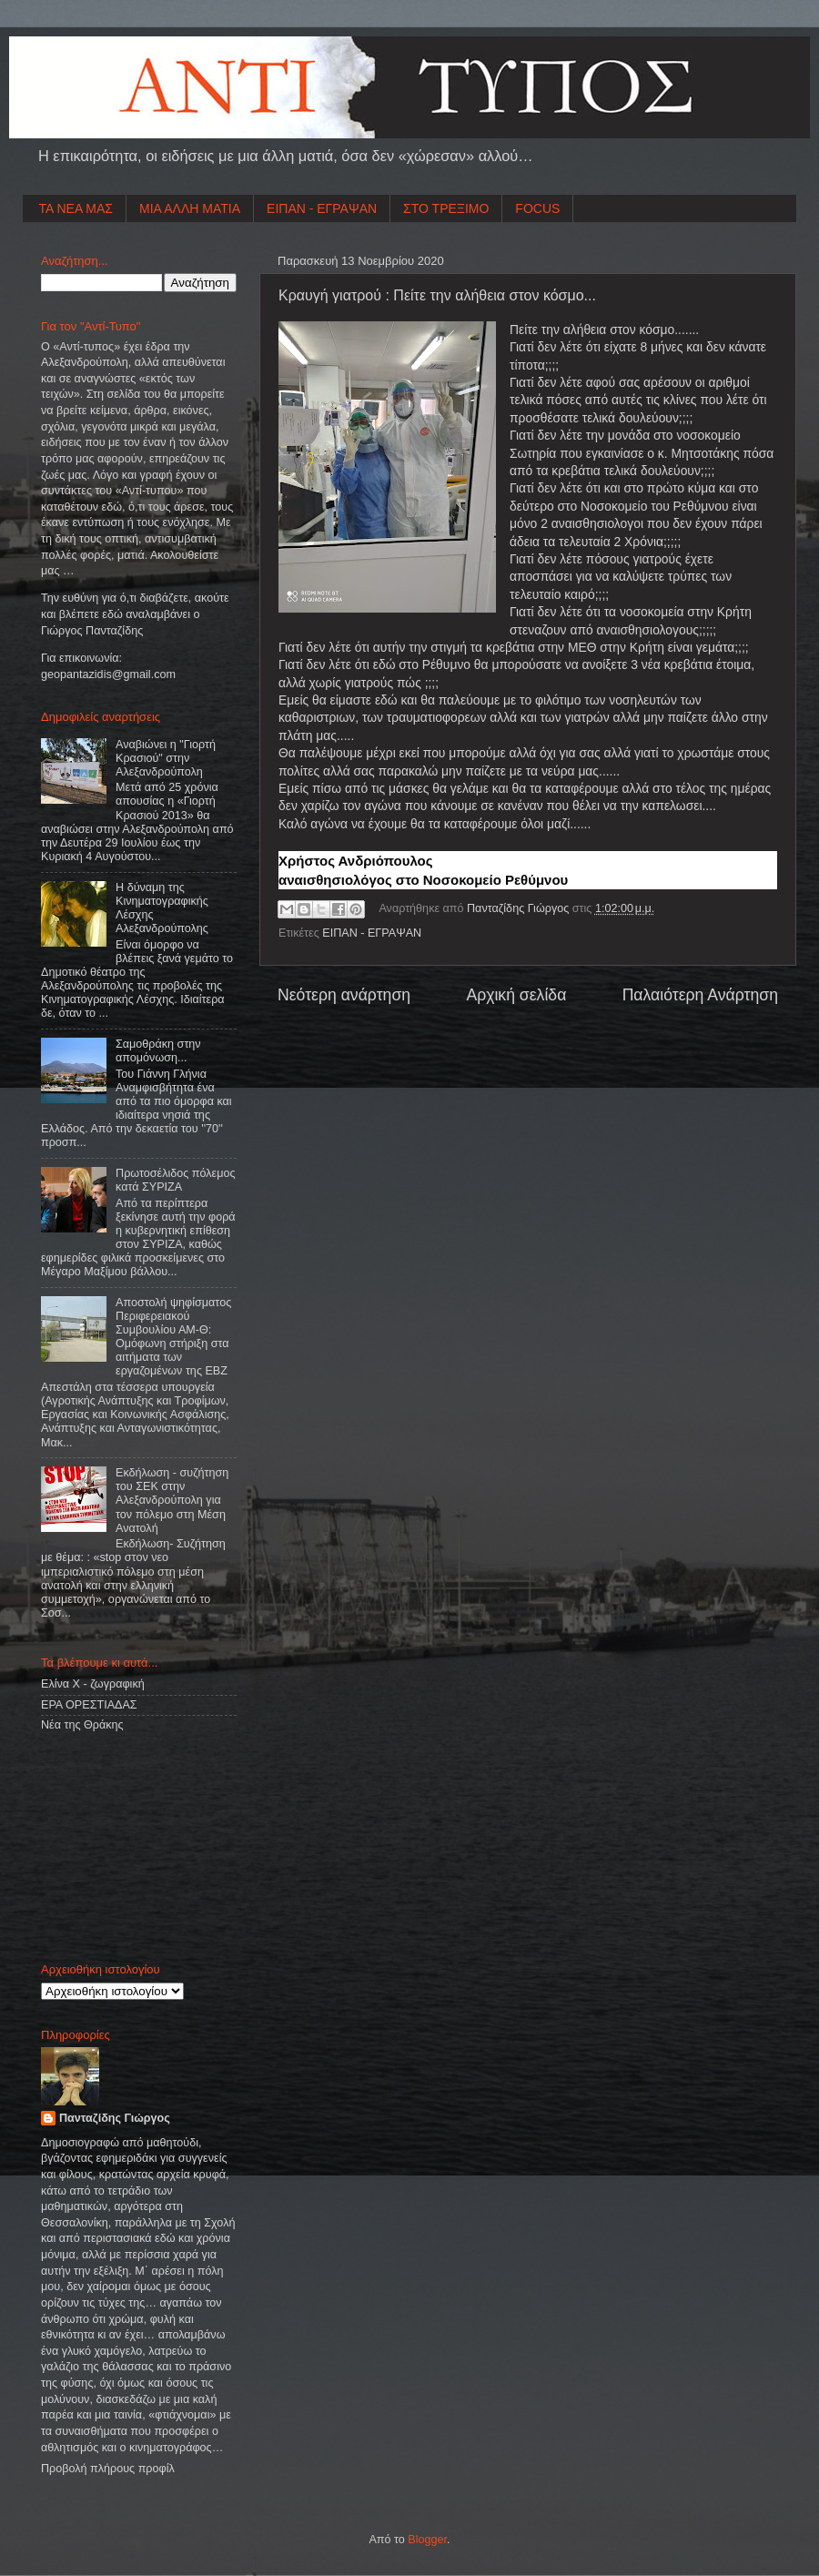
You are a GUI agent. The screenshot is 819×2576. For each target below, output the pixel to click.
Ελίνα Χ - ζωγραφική (93, 1684)
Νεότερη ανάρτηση (344, 995)
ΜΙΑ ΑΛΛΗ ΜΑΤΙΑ (189, 208)
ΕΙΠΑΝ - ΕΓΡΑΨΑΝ (322, 208)
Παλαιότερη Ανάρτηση (700, 995)
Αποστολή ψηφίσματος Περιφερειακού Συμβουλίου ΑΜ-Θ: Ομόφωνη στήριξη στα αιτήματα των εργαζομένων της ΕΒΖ (173, 1337)
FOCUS (537, 208)
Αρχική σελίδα (516, 995)
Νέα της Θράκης (82, 1725)
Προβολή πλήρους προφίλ (108, 2468)
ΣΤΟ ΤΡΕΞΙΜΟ (446, 208)
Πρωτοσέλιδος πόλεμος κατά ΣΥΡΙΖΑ (175, 1180)
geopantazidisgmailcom (108, 674)
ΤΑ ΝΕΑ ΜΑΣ (76, 208)
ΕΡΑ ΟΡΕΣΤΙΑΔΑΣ (89, 1705)
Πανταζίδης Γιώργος (519, 908)
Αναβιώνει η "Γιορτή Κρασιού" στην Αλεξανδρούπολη (166, 758)
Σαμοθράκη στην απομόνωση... (158, 1051)
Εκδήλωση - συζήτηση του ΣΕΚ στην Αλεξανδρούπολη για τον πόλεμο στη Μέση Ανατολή (172, 1500)
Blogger (427, 2539)
